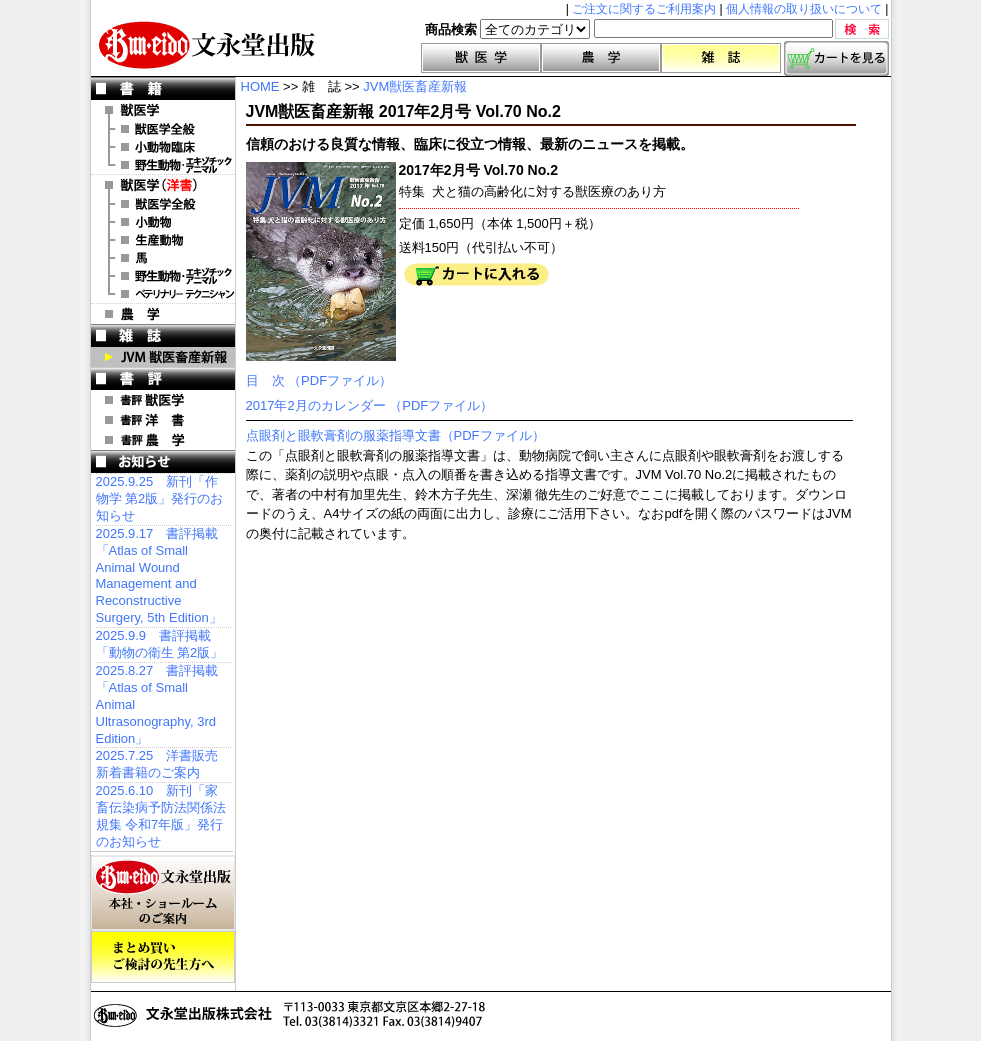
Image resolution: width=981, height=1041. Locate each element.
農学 (601, 58)
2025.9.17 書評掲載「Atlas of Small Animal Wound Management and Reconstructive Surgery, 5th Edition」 (159, 575)
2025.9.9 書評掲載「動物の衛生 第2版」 (160, 644)
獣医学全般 (163, 129)
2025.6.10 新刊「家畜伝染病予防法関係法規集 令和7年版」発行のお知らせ (161, 816)
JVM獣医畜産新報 (415, 86)
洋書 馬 (163, 258)
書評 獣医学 (163, 400)
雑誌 (721, 58)
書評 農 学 (163, 440)
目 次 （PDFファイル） (319, 380)
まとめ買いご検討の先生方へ (163, 957)
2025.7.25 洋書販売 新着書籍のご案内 (157, 764)
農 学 (163, 314)
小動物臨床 (163, 147)
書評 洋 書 (163, 420)
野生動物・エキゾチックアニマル (163, 165)
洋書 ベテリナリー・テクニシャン (163, 294)
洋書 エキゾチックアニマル (163, 276)
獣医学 (481, 58)
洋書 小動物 (163, 222)
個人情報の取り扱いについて (804, 9)
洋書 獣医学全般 (163, 204)
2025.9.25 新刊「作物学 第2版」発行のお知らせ (160, 498)
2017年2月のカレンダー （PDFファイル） (370, 405)
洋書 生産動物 (163, 240)
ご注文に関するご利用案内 (644, 9)
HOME (260, 86)
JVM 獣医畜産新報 (163, 357)
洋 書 (163, 185)
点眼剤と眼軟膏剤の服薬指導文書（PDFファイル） (395, 435)
